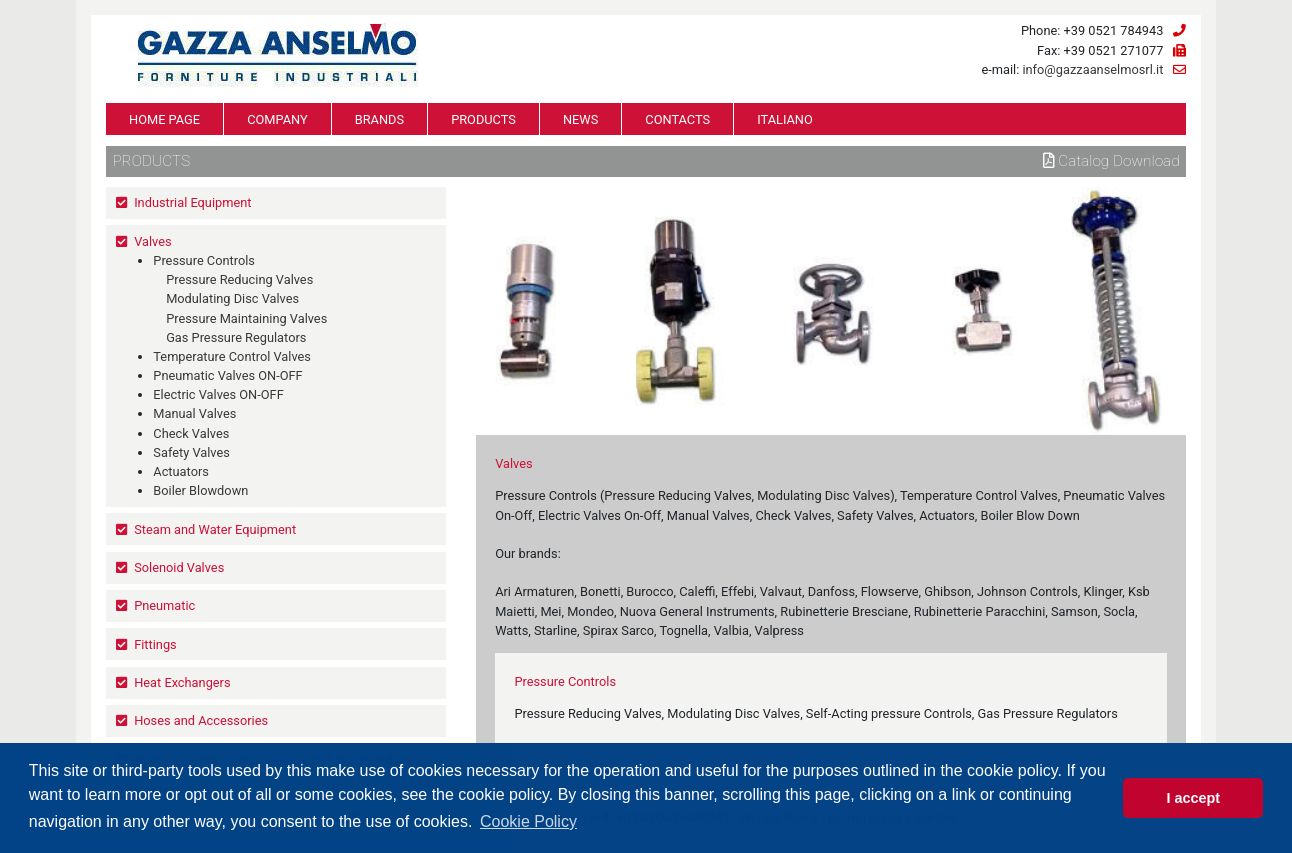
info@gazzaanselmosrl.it (1092, 69)
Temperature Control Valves (232, 356)
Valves (152, 241)
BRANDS (379, 119)
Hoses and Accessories (201, 720)
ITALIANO (785, 119)
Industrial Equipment (192, 202)
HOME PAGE (164, 119)
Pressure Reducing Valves (239, 279)
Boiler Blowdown (200, 490)
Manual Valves (194, 413)
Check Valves (191, 433)
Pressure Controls (204, 260)
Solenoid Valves (179, 567)
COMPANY (277, 119)
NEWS (580, 119)
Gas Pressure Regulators (236, 337)
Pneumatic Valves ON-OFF (227, 375)
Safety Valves (191, 452)
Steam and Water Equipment (215, 529)
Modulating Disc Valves (232, 298)
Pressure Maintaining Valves (246, 318)
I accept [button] (1193, 798)
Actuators (181, 471)
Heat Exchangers (182, 682)
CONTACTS (677, 119)
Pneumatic (164, 605)
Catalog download (1111, 161)
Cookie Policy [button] (528, 821)
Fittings (155, 644)
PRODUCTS (483, 119)
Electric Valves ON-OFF (218, 394)
